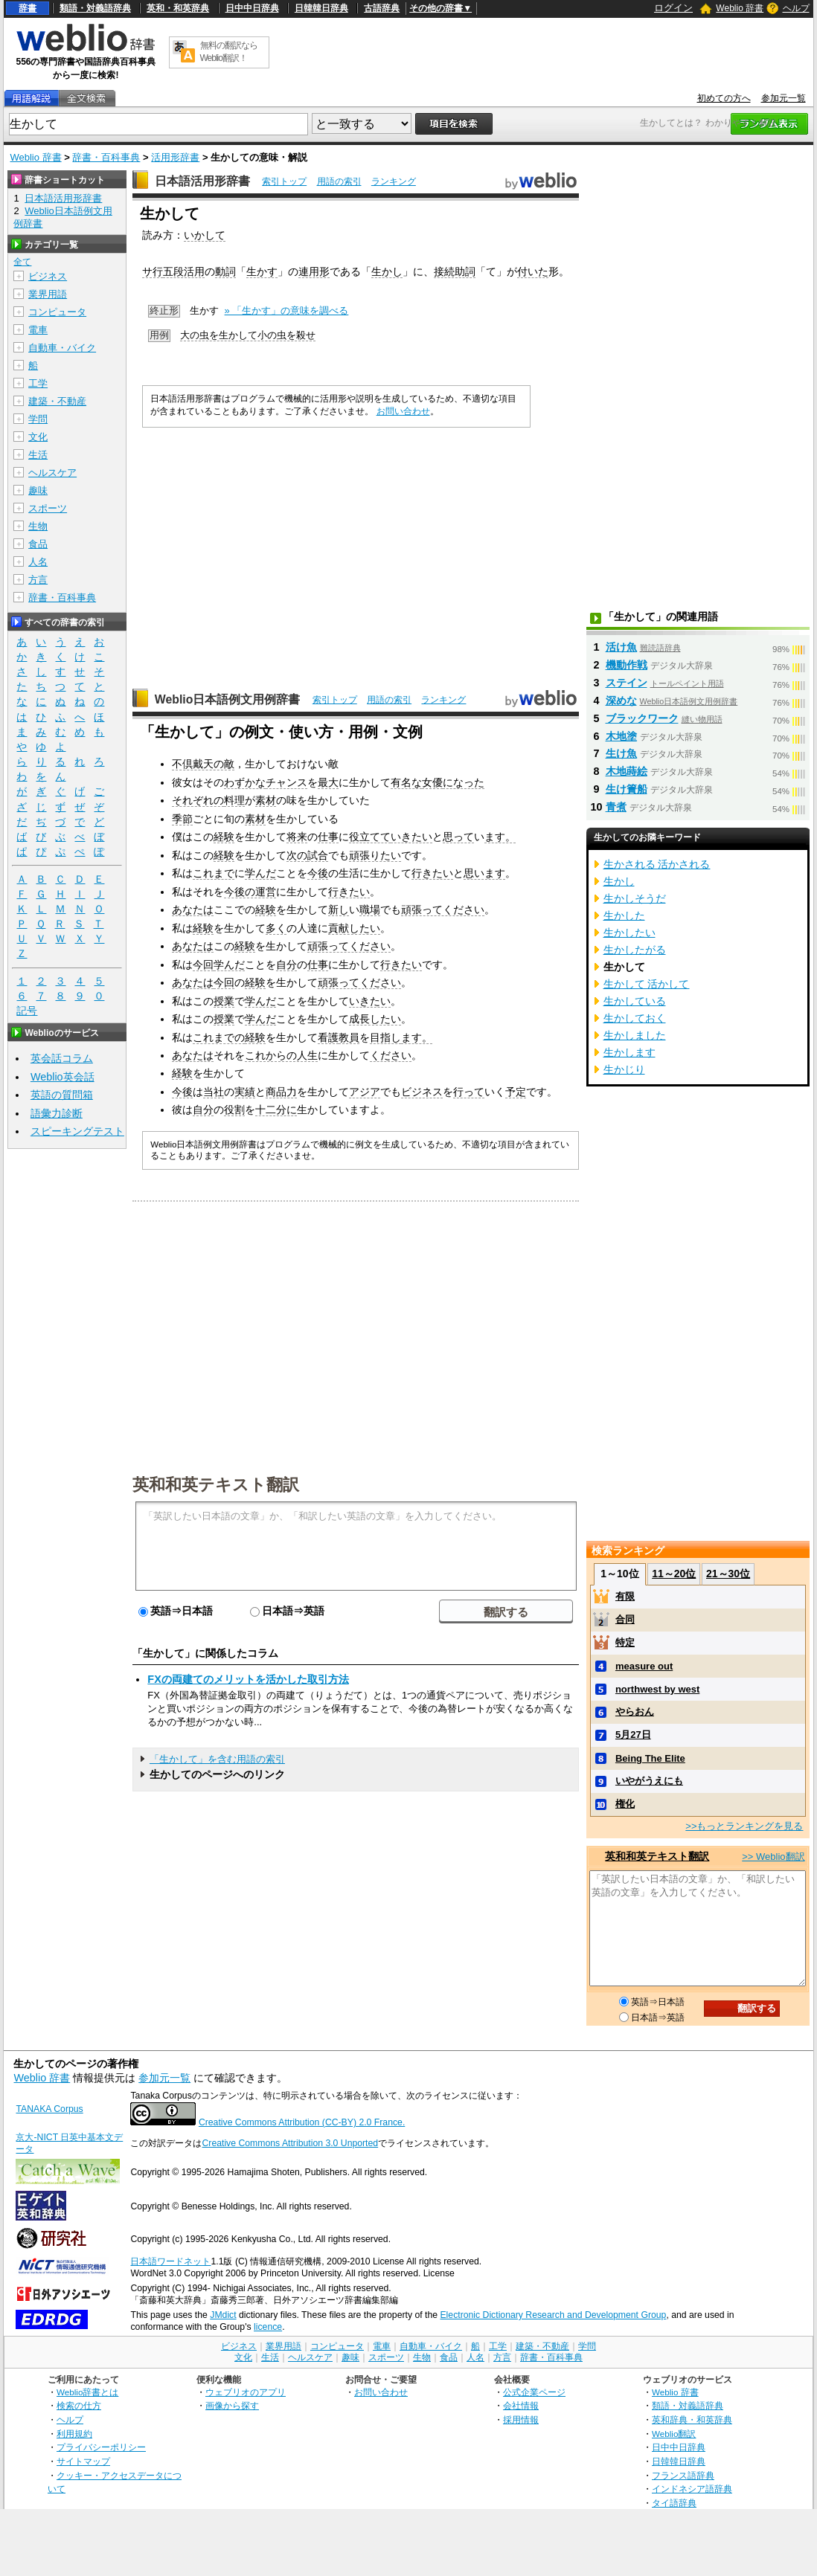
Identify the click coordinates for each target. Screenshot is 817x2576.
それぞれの (198, 800)
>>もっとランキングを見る (744, 1826)
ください (390, 1055)
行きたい (432, 873)
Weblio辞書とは (87, 2392)
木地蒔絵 (626, 771)
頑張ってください (442, 909)
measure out (644, 1666)
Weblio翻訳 (674, 2433)
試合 (317, 855)
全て (22, 261)
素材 (265, 800)
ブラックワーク (642, 718)
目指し (385, 1037)
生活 (38, 454)
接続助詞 (454, 271)
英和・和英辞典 (178, 8)
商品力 (281, 1092)
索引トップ (284, 181)
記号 (26, 1011)
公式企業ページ (534, 2392)
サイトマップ (83, 2461)
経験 (224, 837)
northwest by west (657, 1689)
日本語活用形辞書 (202, 181)
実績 (244, 1092)
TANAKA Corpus (49, 2109)
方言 (38, 579)
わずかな (245, 782)
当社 (213, 1092)
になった (463, 782)
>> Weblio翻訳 (773, 1856)
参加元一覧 (783, 98)
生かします (629, 1052)
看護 (328, 1037)
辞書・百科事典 (106, 157)
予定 (515, 1092)
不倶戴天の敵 (203, 764)
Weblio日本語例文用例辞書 (228, 699)
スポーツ (47, 508)
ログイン (673, 7)
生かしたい (629, 932)
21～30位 (728, 1574)
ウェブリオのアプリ (245, 2392)
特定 (625, 1642)
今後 (317, 873)
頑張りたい (375, 855)
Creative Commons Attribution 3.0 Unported (290, 2143)
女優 (432, 782)
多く (276, 928)
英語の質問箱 (62, 1095)
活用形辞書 (175, 157)
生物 (38, 526)
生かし (387, 271)
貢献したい (354, 928)
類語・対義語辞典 (95, 8)
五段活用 (184, 271)
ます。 (500, 837)
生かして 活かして (646, 984)
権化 (625, 1803)
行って (468, 1092)
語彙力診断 (57, 1113)
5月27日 (633, 1734)
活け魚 (621, 647)
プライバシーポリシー (101, 2447)
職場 (369, 909)
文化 (38, 436)
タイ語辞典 (674, 2503)
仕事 (328, 837)
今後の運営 (250, 892)
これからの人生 (281, 1055)
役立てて (370, 837)
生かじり (624, 1069)
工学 (38, 383)
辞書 (27, 8)
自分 (286, 964)
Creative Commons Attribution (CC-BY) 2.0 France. (302, 2122)
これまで (213, 873)
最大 (328, 782)
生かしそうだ (634, 898)
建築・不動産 (57, 401)
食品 (38, 544)
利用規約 (74, 2433)
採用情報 (521, 2419)
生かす (262, 271)
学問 (38, 419)
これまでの (219, 1037)
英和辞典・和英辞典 (692, 2419)
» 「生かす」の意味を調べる (287, 310)
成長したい (375, 1019)
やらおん (634, 1711)
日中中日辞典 (252, 8)
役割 (234, 1109)
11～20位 (674, 1574)
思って (458, 837)
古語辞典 (382, 8)
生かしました (634, 1035)
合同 (625, 1619)
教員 (349, 1037)
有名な (406, 782)
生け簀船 (626, 789)
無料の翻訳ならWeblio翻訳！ (228, 51)
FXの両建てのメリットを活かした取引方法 (247, 1679)
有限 (625, 1596)
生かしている (634, 1001)
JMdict (223, 2315)
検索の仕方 (79, 2405)
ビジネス (422, 1092)
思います (484, 873)
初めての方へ (724, 98)
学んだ (260, 873)
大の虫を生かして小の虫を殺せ (247, 335)
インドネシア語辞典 (692, 2488)
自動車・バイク (62, 347)
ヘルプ (796, 8)
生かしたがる (634, 950)
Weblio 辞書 (739, 8)
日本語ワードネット (170, 2261)
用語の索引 (339, 181)
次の (296, 855)
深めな (621, 700)
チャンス (286, 782)
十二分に (276, 1109)
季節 (182, 819)
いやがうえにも (649, 1780)
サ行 (152, 271)
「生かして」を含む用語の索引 (217, 1759)
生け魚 (621, 753)
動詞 (225, 271)
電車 (38, 329)
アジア (364, 1092)
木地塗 (621, 736)
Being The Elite (650, 1758)
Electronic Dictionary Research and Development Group (553, 2315)
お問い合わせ (403, 411)
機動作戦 (626, 665)
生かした (624, 915)
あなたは (193, 909)
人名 (38, 561)
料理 (234, 800)
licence (268, 2327)
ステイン (626, 683)
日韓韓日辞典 (321, 8)
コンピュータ (57, 312)
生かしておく (634, 1018)
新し (338, 909)
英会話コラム (62, 1058)
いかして (204, 235)
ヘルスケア (52, 472)
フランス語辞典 (683, 2475)
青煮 (616, 807)
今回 (203, 964)
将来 (296, 837)
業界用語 (47, 294)
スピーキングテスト (77, 1131)
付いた (532, 271)
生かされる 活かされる (657, 864)
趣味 (38, 490)
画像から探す (232, 2405)
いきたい (411, 837)
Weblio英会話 (62, 1077)
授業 (224, 1001)
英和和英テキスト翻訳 (215, 1483)
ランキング (393, 181)
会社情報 (521, 2405)
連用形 (314, 271)
